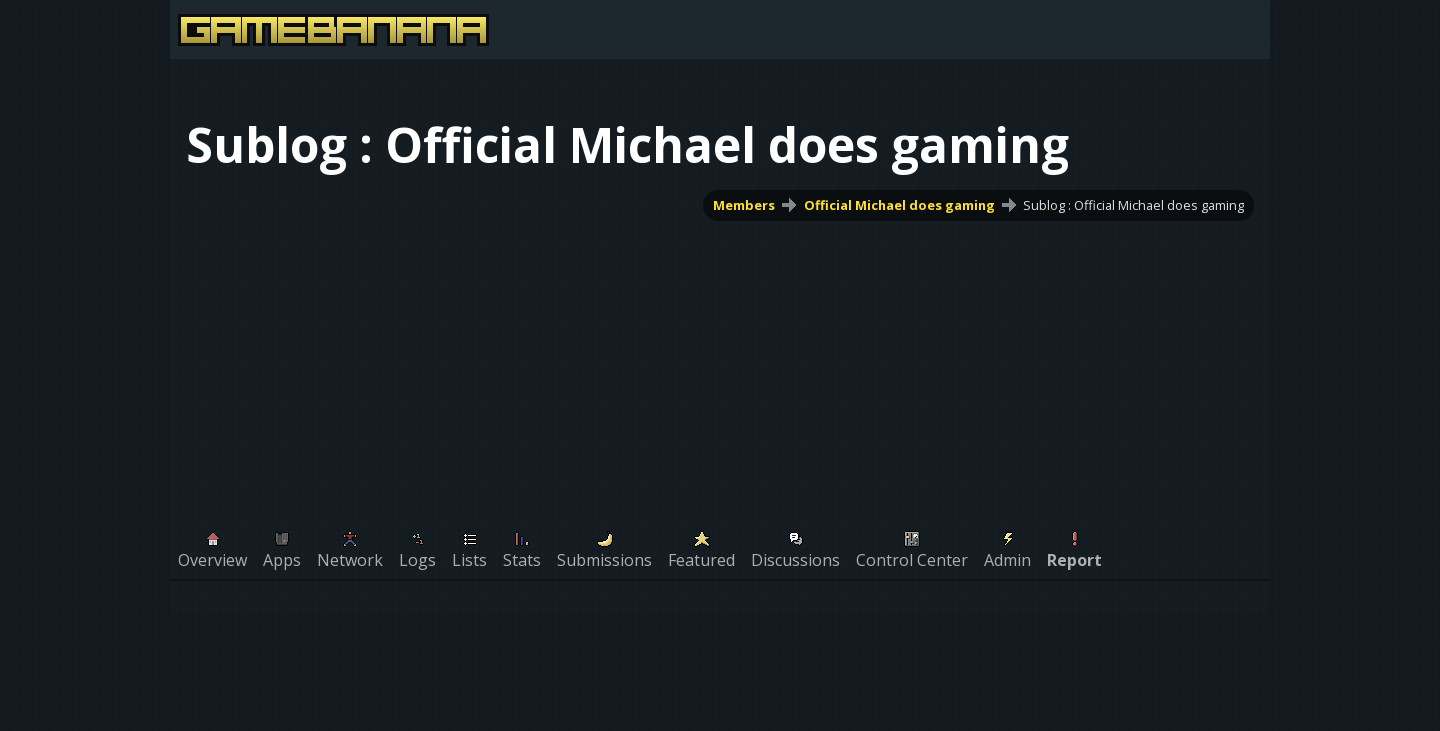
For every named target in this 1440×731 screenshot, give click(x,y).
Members (744, 205)
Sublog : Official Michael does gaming (1133, 205)
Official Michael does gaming (899, 205)
